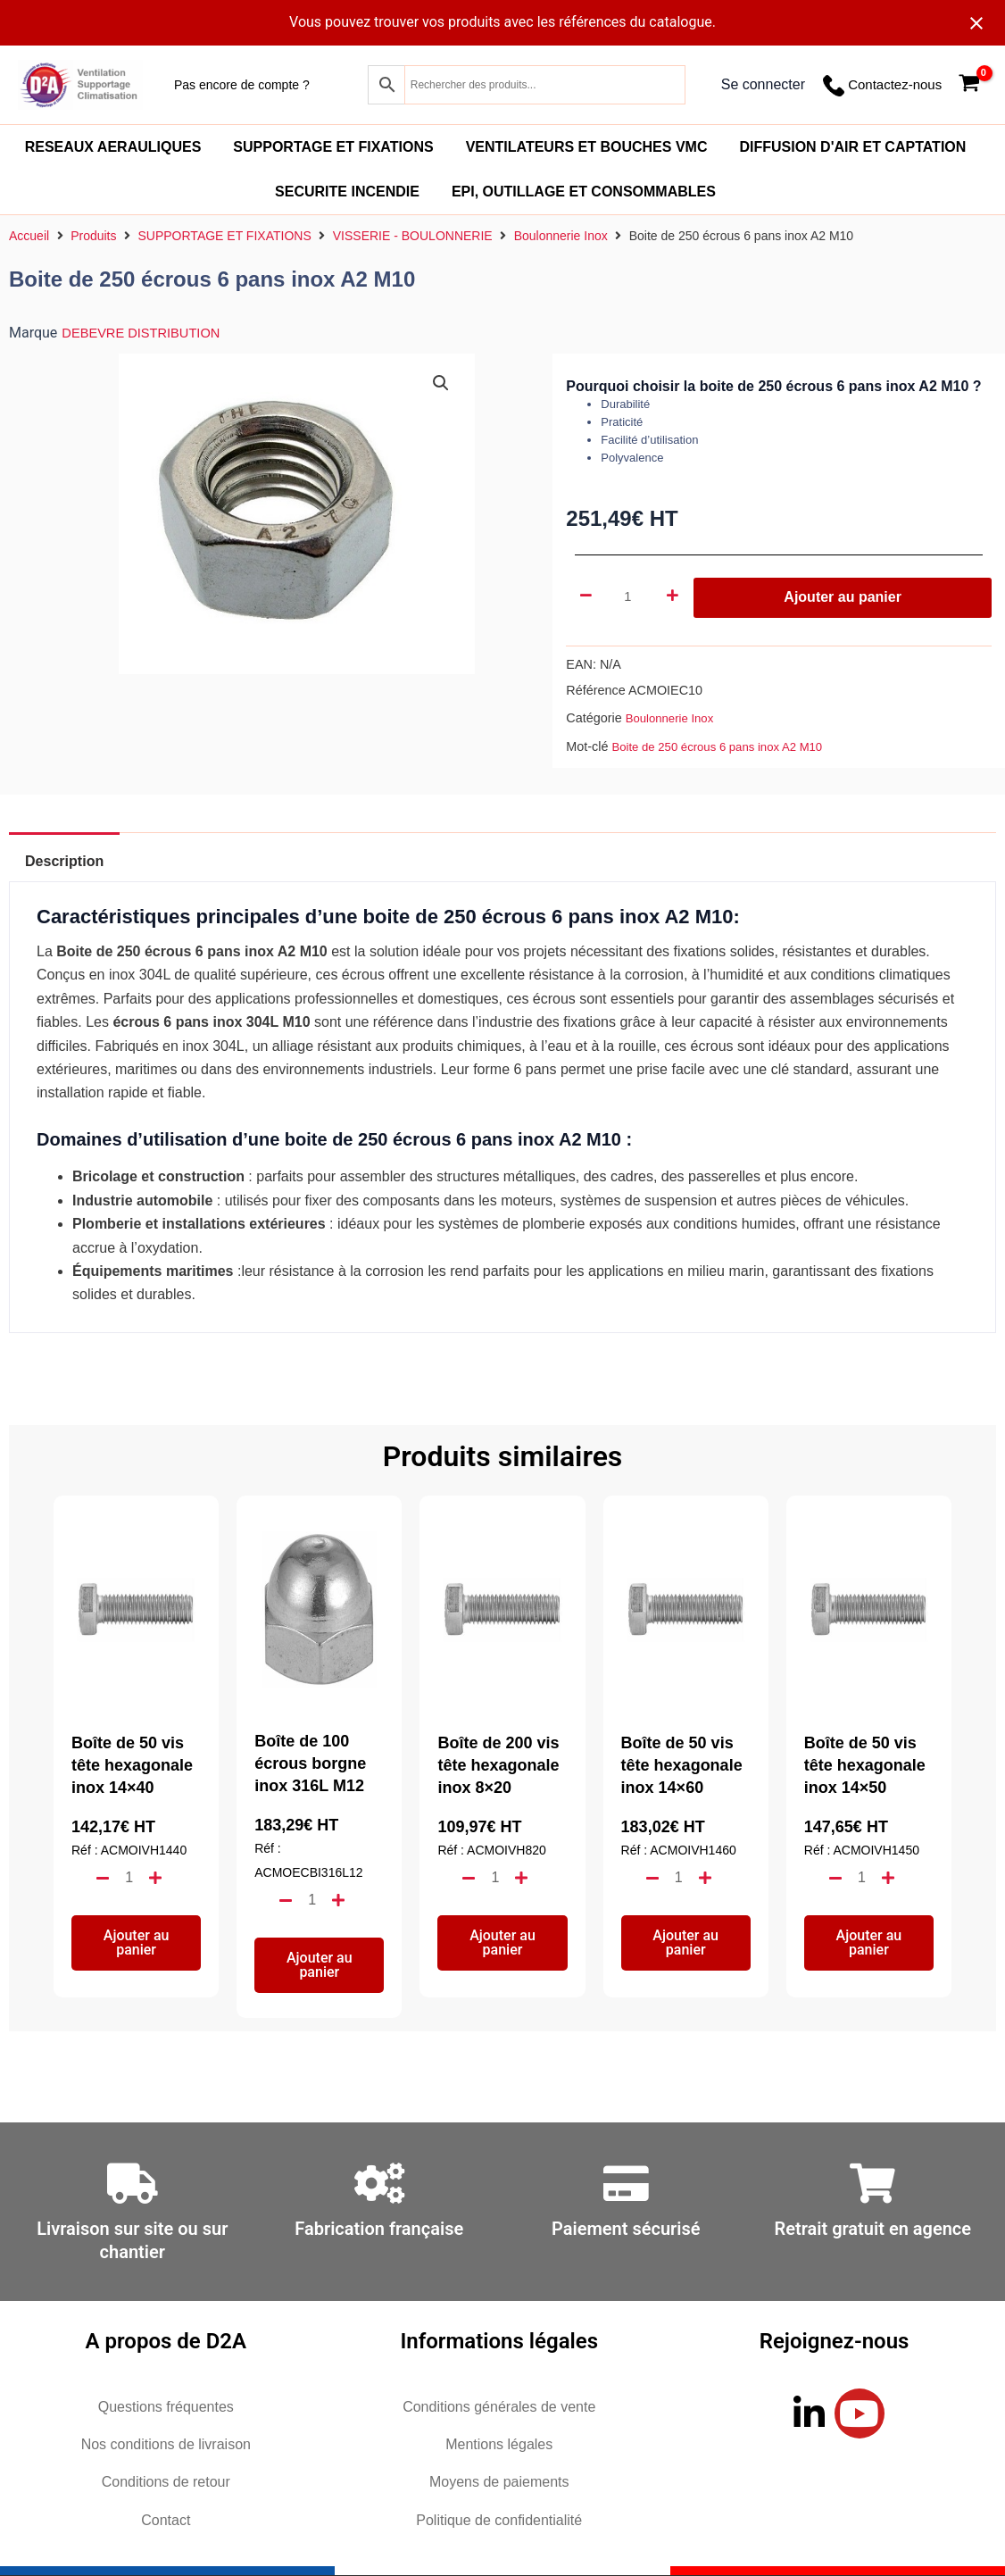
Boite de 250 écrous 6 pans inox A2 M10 (726, 746)
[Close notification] (976, 23)
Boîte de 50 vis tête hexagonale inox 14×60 (682, 1765)
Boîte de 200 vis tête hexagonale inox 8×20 (498, 1765)
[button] (441, 384)
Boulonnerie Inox (561, 236)
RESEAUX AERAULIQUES (113, 146)
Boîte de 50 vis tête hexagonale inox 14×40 (132, 1765)
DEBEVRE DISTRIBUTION (148, 332)
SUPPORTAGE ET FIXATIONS (333, 146)
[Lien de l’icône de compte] (763, 84)
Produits (93, 236)
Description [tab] (74, 861)
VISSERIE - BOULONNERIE (413, 236)
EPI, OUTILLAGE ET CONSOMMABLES (584, 191)
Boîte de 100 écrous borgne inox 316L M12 (310, 1763)
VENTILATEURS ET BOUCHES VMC (587, 146)
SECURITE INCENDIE (347, 191)
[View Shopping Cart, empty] (969, 85)
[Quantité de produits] (630, 597)
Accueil (29, 236)
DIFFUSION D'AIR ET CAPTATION (852, 146)
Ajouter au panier (842, 596)
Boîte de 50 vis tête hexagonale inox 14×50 (865, 1765)
